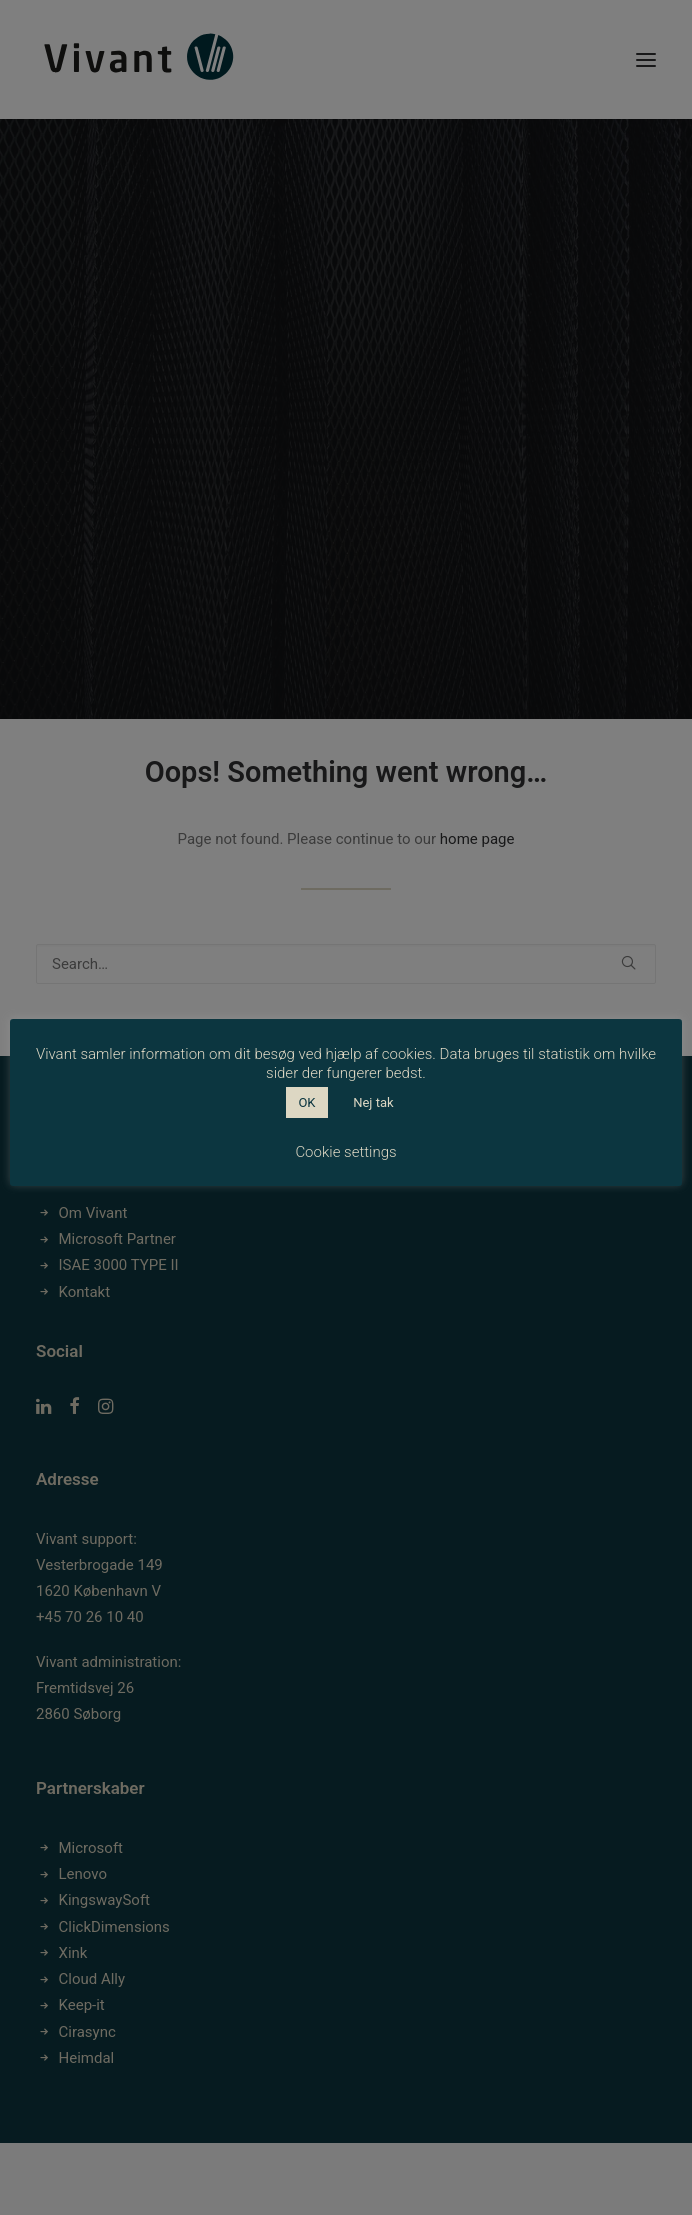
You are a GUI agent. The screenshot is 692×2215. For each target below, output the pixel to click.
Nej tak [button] (373, 1102)
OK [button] (306, 1102)
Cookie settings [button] (345, 1152)
